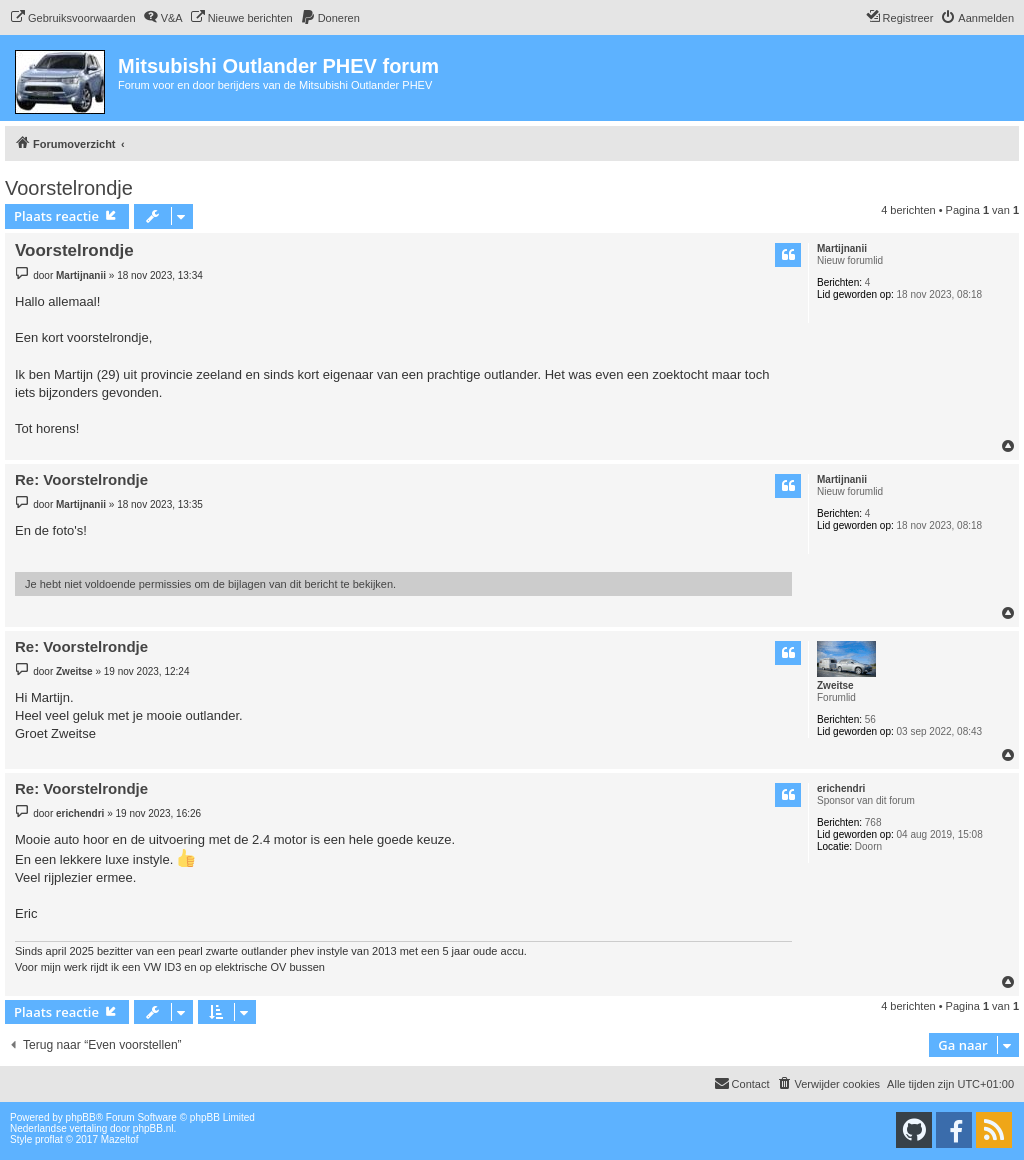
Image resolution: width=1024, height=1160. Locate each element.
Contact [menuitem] (742, 1083)
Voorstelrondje (69, 188)
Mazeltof (120, 1139)
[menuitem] (73, 18)
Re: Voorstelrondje (81, 479)
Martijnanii (842, 248)
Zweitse (835, 685)
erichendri (841, 788)
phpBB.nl (153, 1128)
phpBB (81, 1117)
